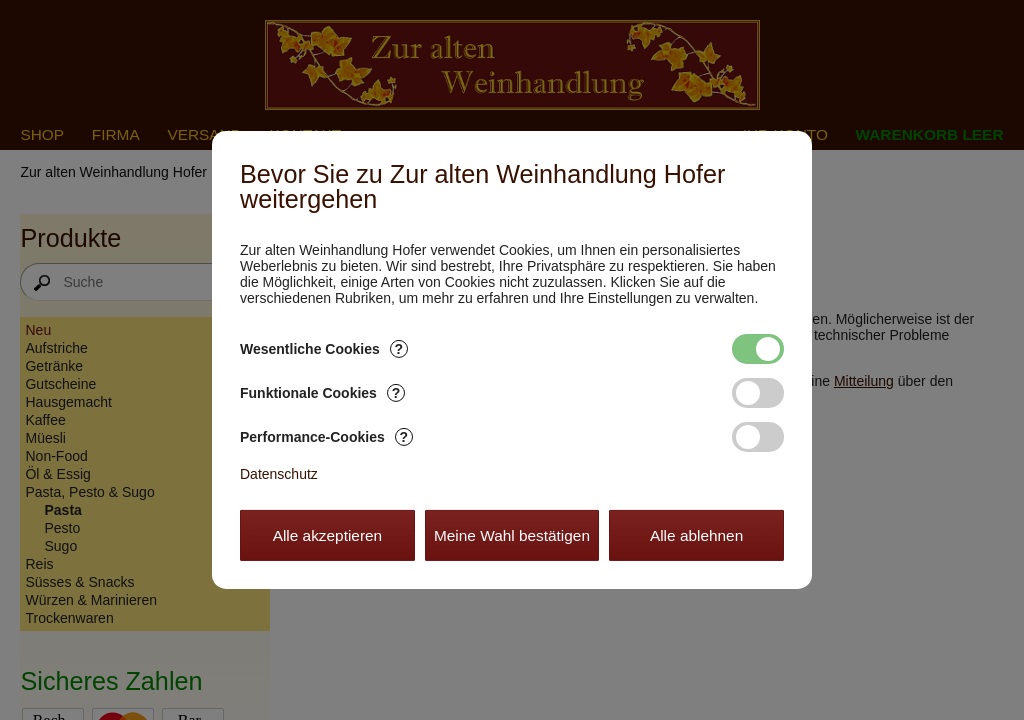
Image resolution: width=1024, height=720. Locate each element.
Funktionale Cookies (322, 393)
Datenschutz (279, 474)
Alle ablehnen (696, 535)
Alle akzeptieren (328, 535)
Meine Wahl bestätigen (512, 535)
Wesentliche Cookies (324, 349)
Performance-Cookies (326, 437)
